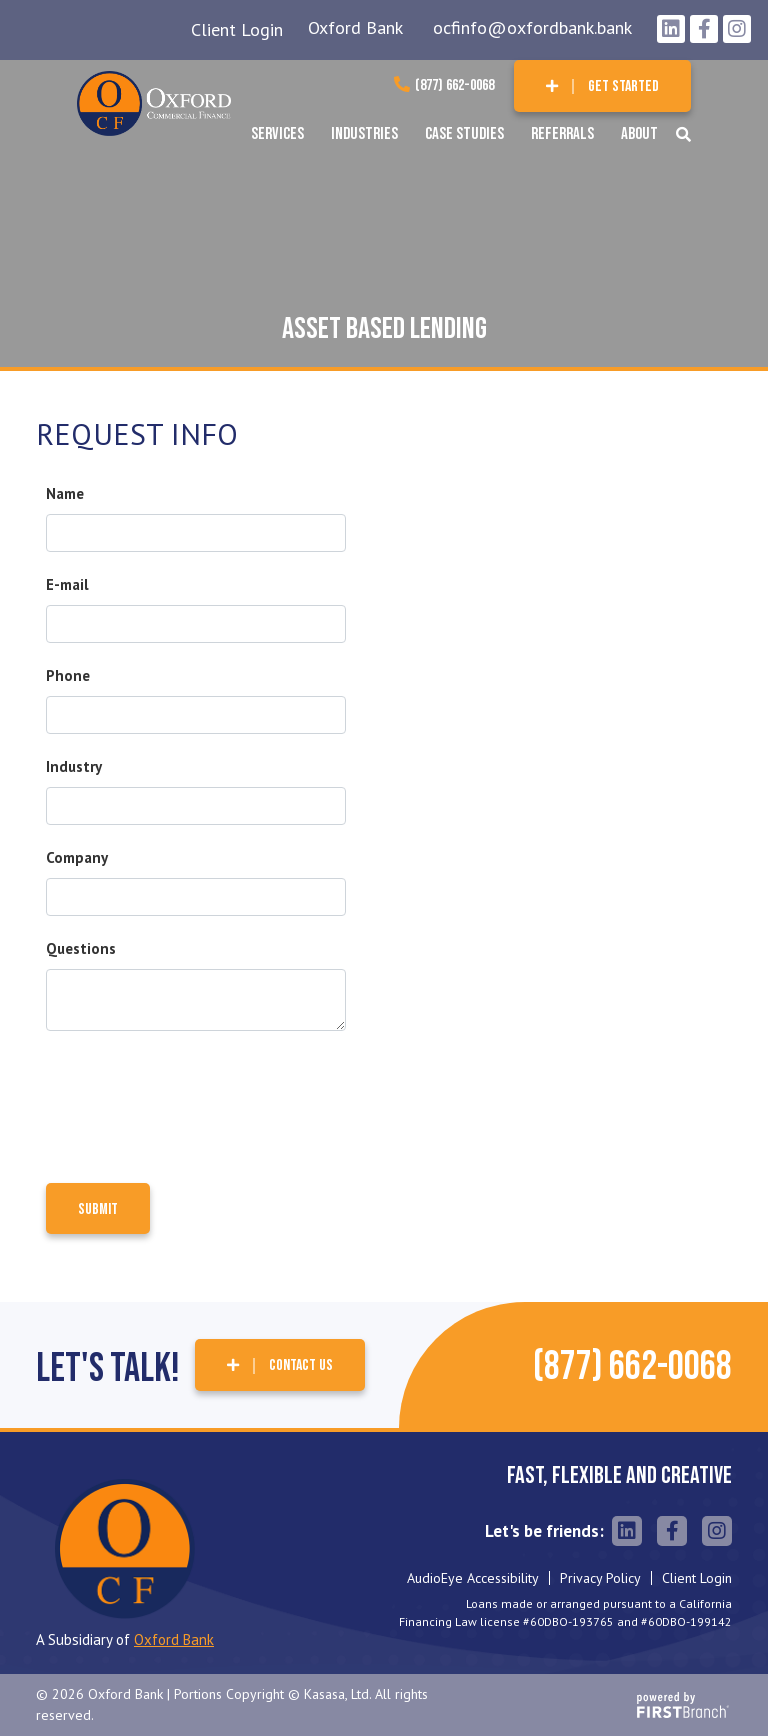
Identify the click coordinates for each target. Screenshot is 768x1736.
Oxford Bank (355, 27)
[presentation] (198, 1099)
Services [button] (277, 134)
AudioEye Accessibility (473, 1578)
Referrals (562, 134)
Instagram (737, 29)
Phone (68, 675)
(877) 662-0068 (454, 85)
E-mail (67, 584)
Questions (81, 948)
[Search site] (683, 134)
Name (65, 493)
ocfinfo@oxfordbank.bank (532, 27)
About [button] (639, 134)
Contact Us (301, 1365)
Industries (364, 134)
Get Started (623, 86)
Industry (74, 766)
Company (77, 857)
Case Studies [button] (464, 134)
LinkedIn (671, 29)
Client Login (237, 29)
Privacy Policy (600, 1578)
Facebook (704, 29)
